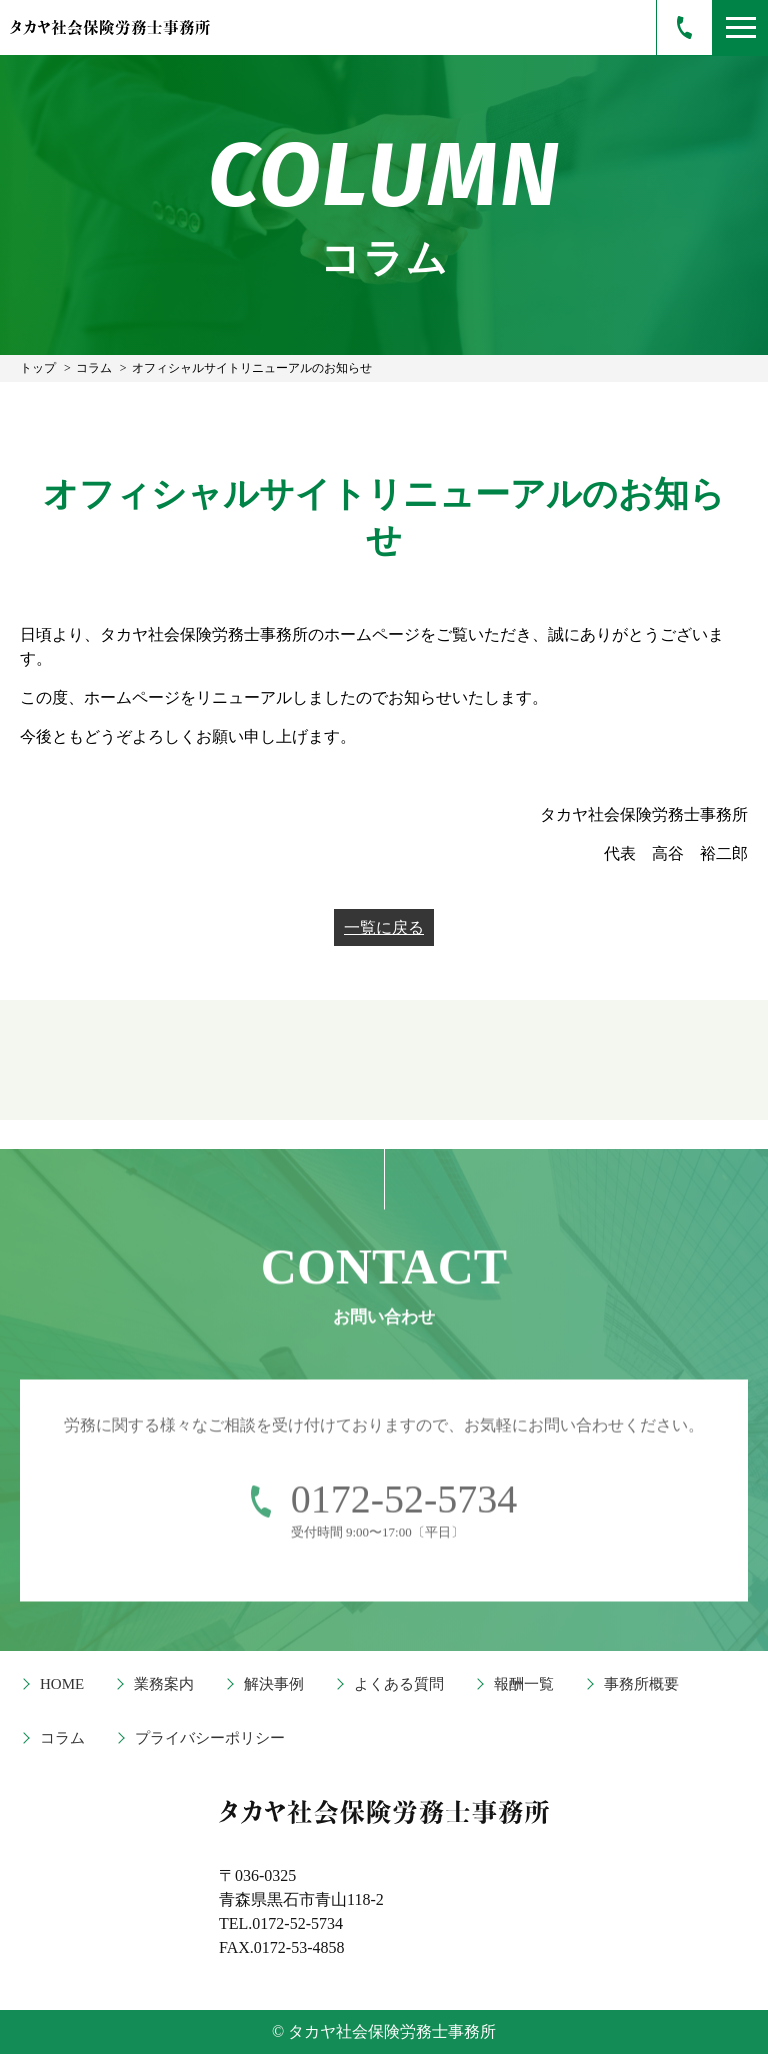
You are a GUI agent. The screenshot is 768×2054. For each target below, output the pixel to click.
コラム (94, 368)
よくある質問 (399, 1684)
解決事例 (274, 1684)
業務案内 (164, 1684)
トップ (38, 368)
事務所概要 (641, 1684)
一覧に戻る (384, 927)
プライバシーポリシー (210, 1738)
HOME (62, 1684)
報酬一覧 (524, 1684)
